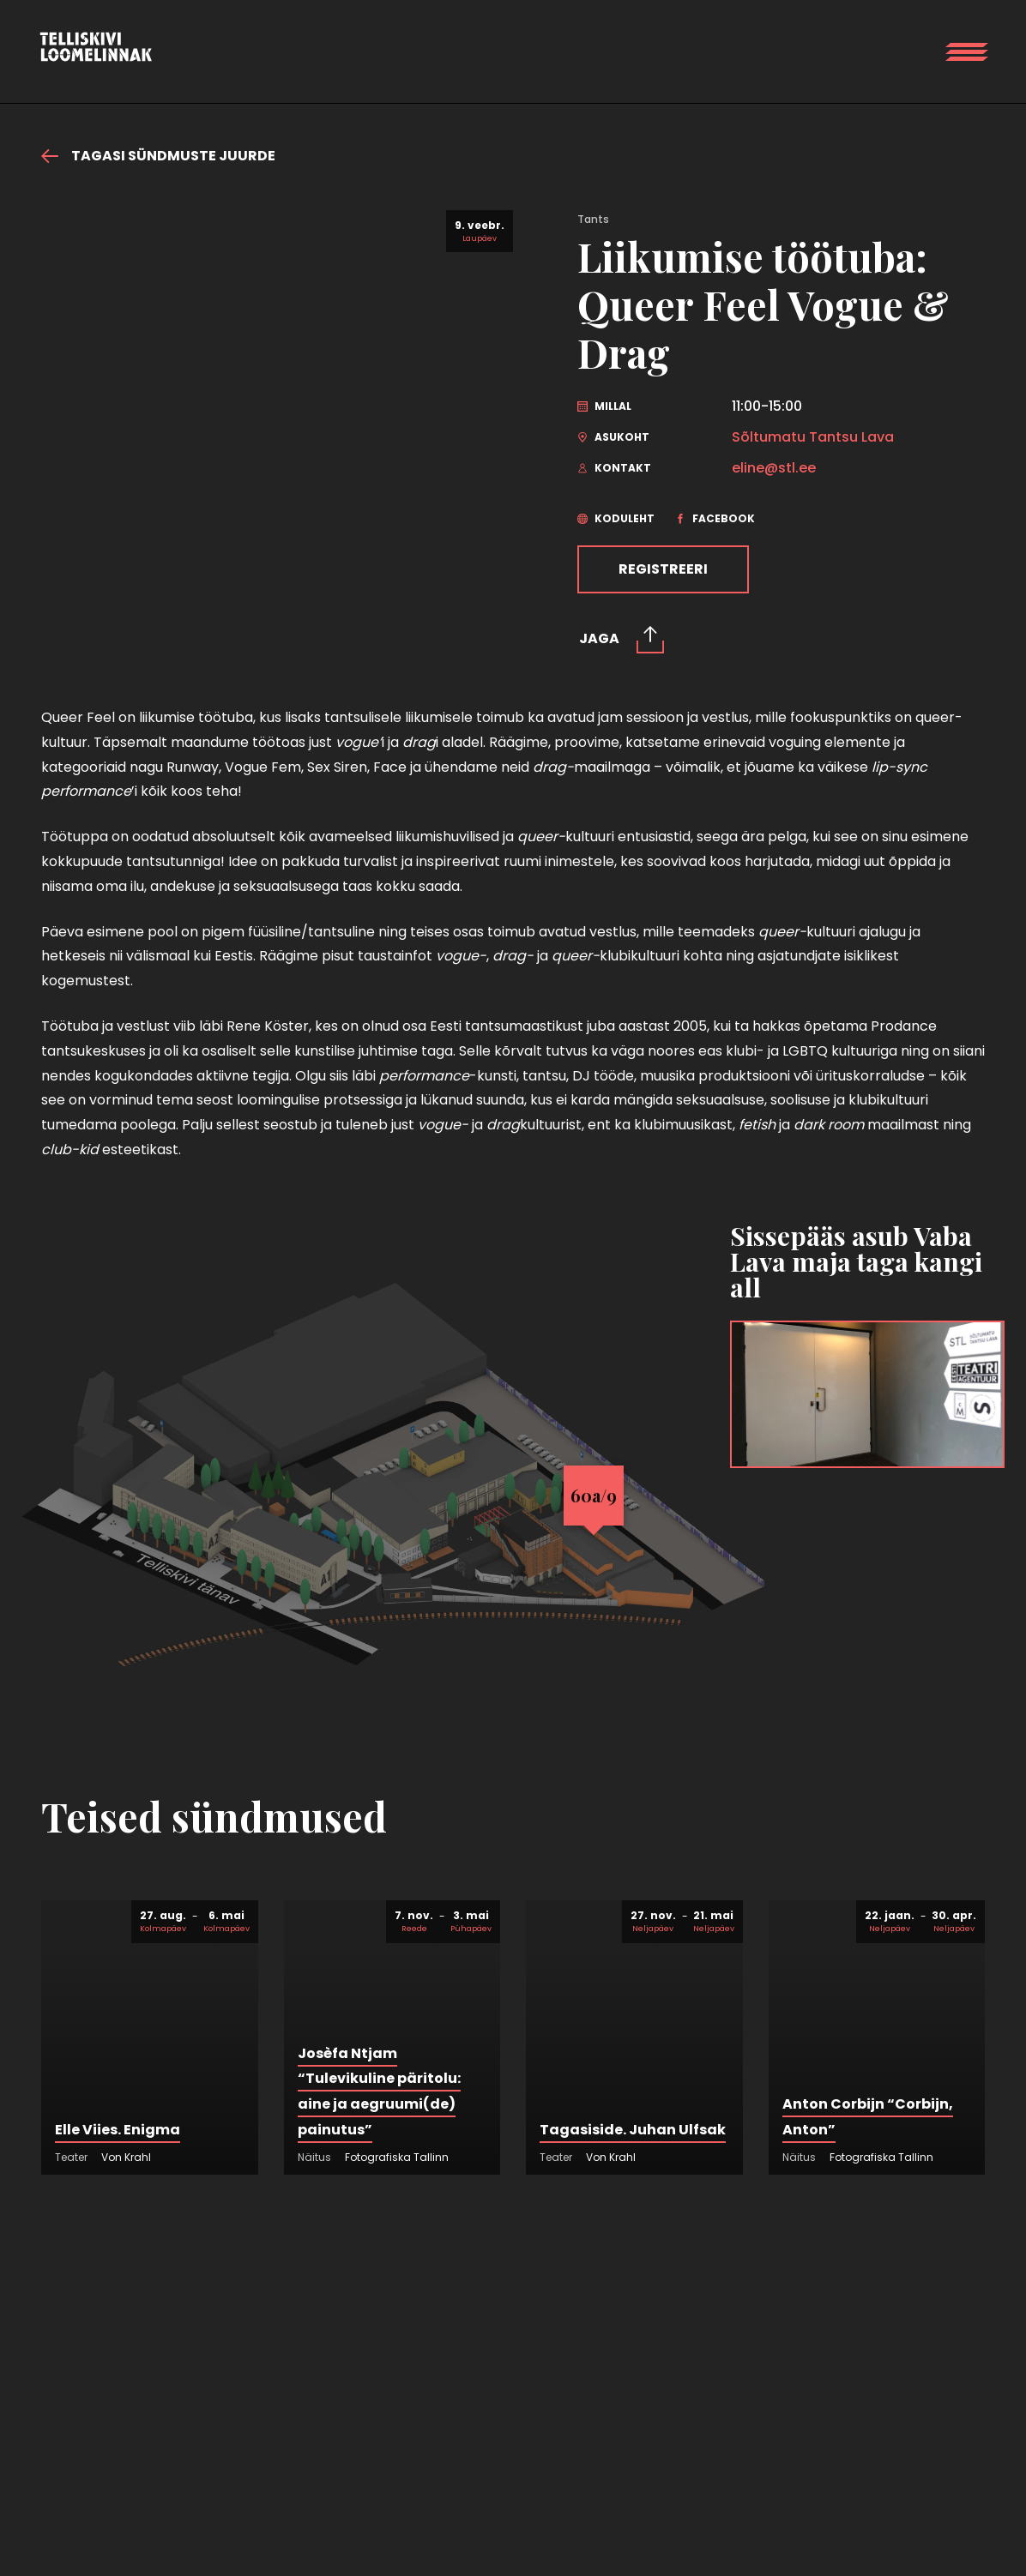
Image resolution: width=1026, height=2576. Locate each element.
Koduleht (616, 518)
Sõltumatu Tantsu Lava (813, 437)
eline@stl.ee (774, 468)
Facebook (715, 518)
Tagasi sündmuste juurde (158, 156)
